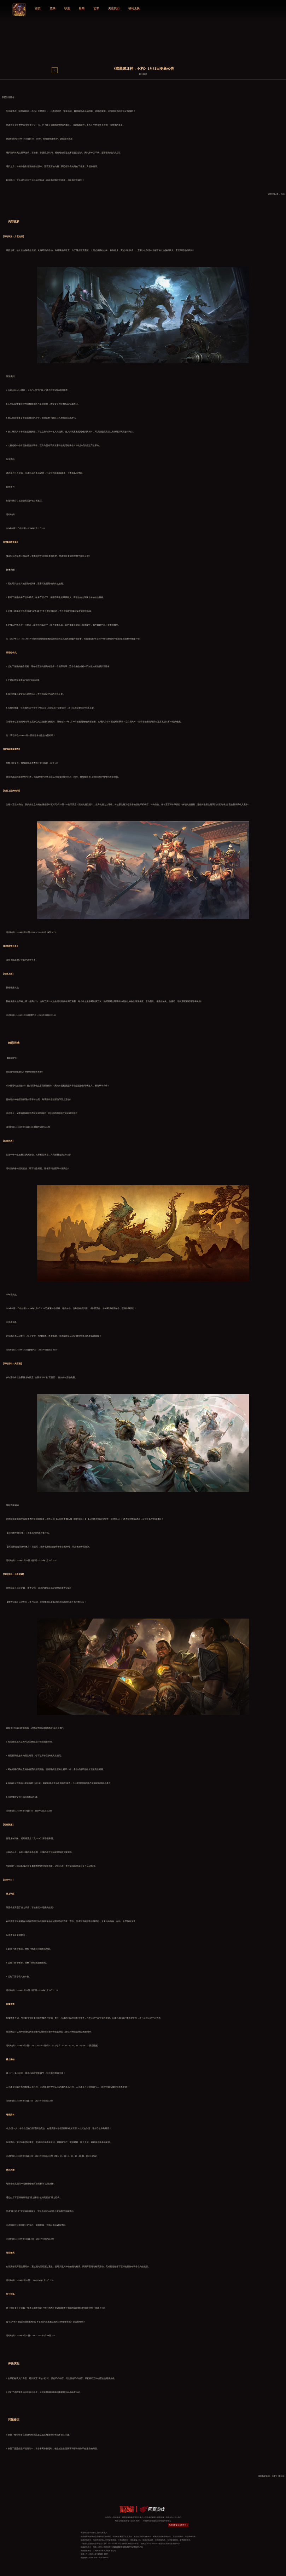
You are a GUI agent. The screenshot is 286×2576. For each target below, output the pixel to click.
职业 (67, 8)
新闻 (81, 8)
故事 (53, 8)
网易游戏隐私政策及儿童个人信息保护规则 (139, 2517)
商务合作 (169, 2517)
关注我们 (113, 8)
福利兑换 (134, 8)
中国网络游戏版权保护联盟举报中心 (157, 2521)
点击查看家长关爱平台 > (178, 2525)
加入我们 (177, 2517)
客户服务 (116, 2517)
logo (19, 10)
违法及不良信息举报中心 (170, 2543)
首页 (38, 8)
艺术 (96, 8)
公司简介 (108, 2517)
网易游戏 (160, 2517)
